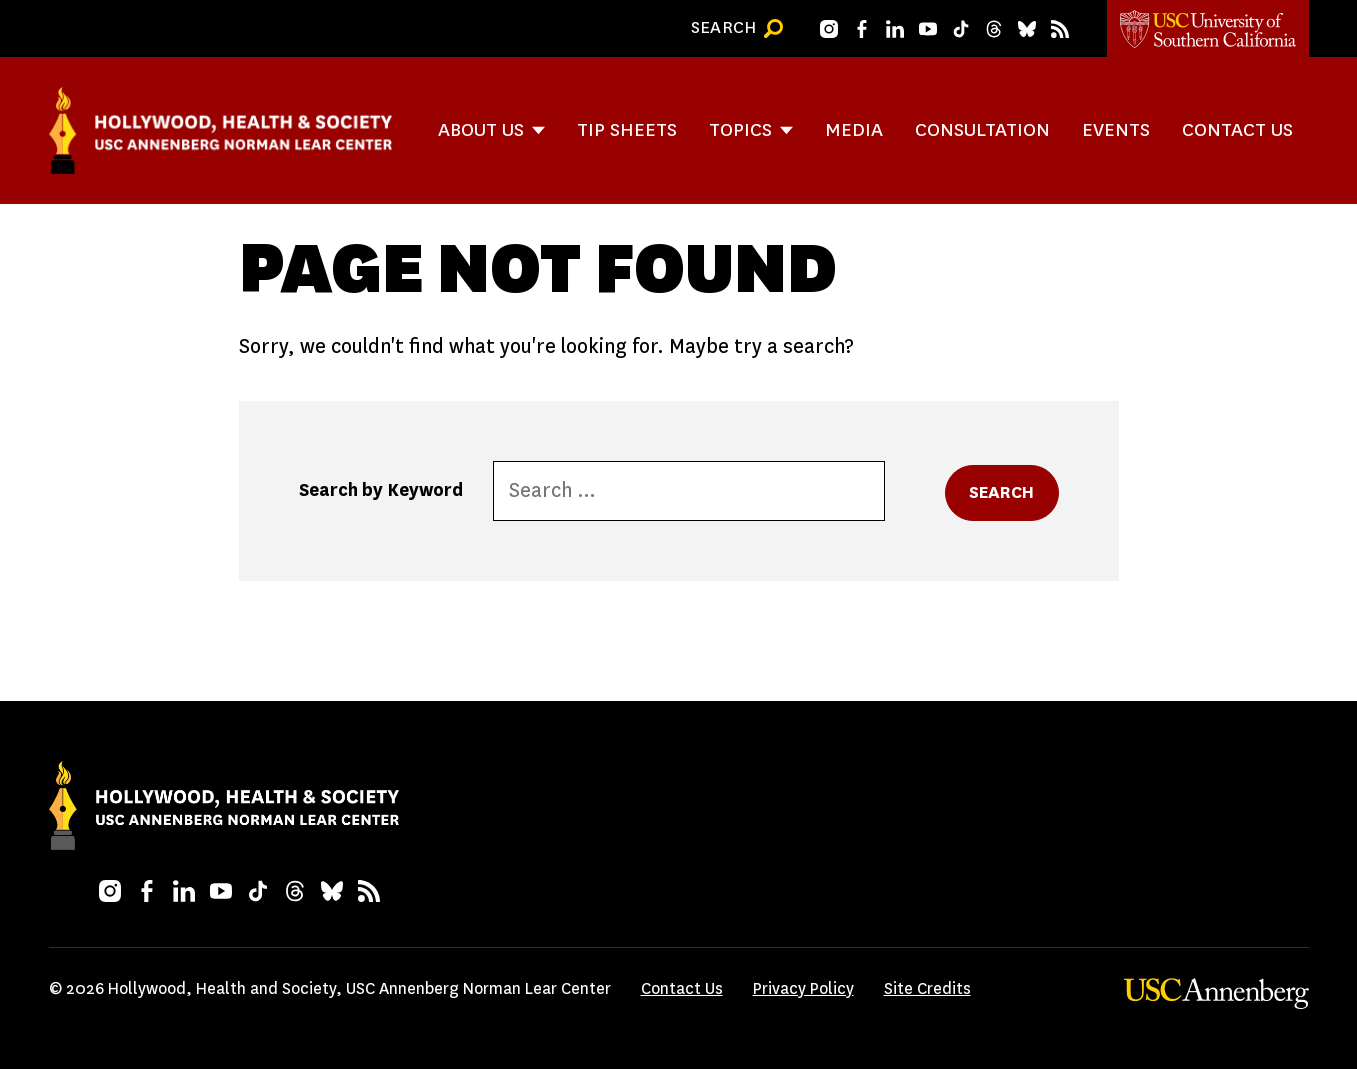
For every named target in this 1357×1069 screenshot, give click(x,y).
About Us (481, 129)
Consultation (982, 129)
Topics (740, 129)
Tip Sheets (627, 129)
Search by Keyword (381, 490)
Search (1002, 492)
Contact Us (1237, 129)
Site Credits (927, 988)
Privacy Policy (803, 988)
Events (1116, 129)
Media (854, 129)
